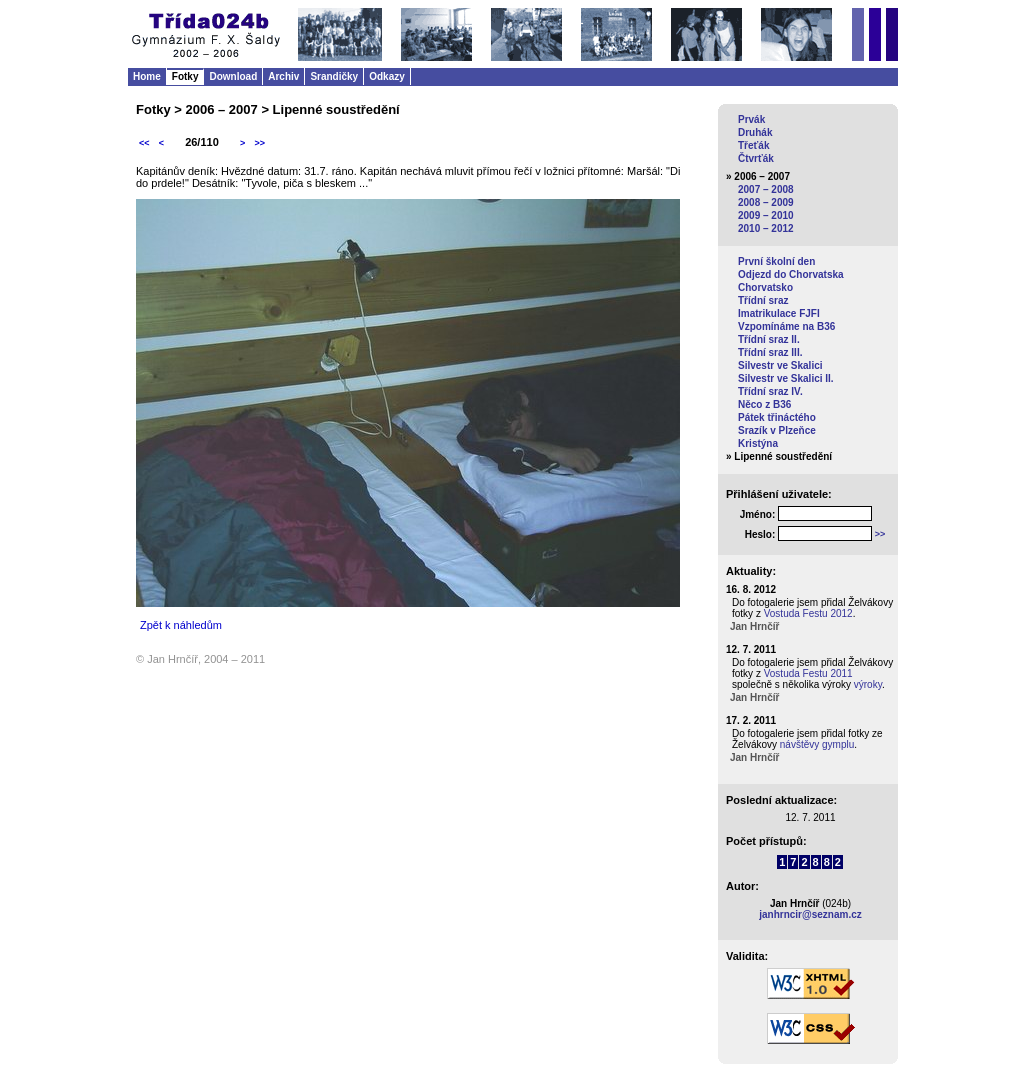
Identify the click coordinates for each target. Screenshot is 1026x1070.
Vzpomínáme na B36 (786, 326)
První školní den (776, 261)
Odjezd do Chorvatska (791, 274)
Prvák (751, 119)
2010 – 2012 (766, 228)
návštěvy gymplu (817, 744)
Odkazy (387, 76)
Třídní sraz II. (769, 339)
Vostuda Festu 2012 (808, 613)
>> (259, 143)
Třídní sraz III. (770, 352)
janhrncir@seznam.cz (810, 914)
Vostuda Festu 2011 (808, 673)
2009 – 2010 (766, 215)
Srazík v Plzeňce (777, 430)
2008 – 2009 (766, 202)
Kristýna (758, 443)
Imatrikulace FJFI (779, 313)
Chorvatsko (765, 287)
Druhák (755, 132)
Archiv (283, 76)
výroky (868, 684)
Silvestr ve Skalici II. (786, 378)
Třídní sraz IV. (770, 391)
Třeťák (753, 145)
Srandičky (334, 76)
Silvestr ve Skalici (780, 365)
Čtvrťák (756, 158)
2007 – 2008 (766, 189)
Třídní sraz (763, 300)
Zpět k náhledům (181, 625)
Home (147, 76)
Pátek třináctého (777, 417)
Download (233, 76)
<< (144, 143)
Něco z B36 (764, 404)
